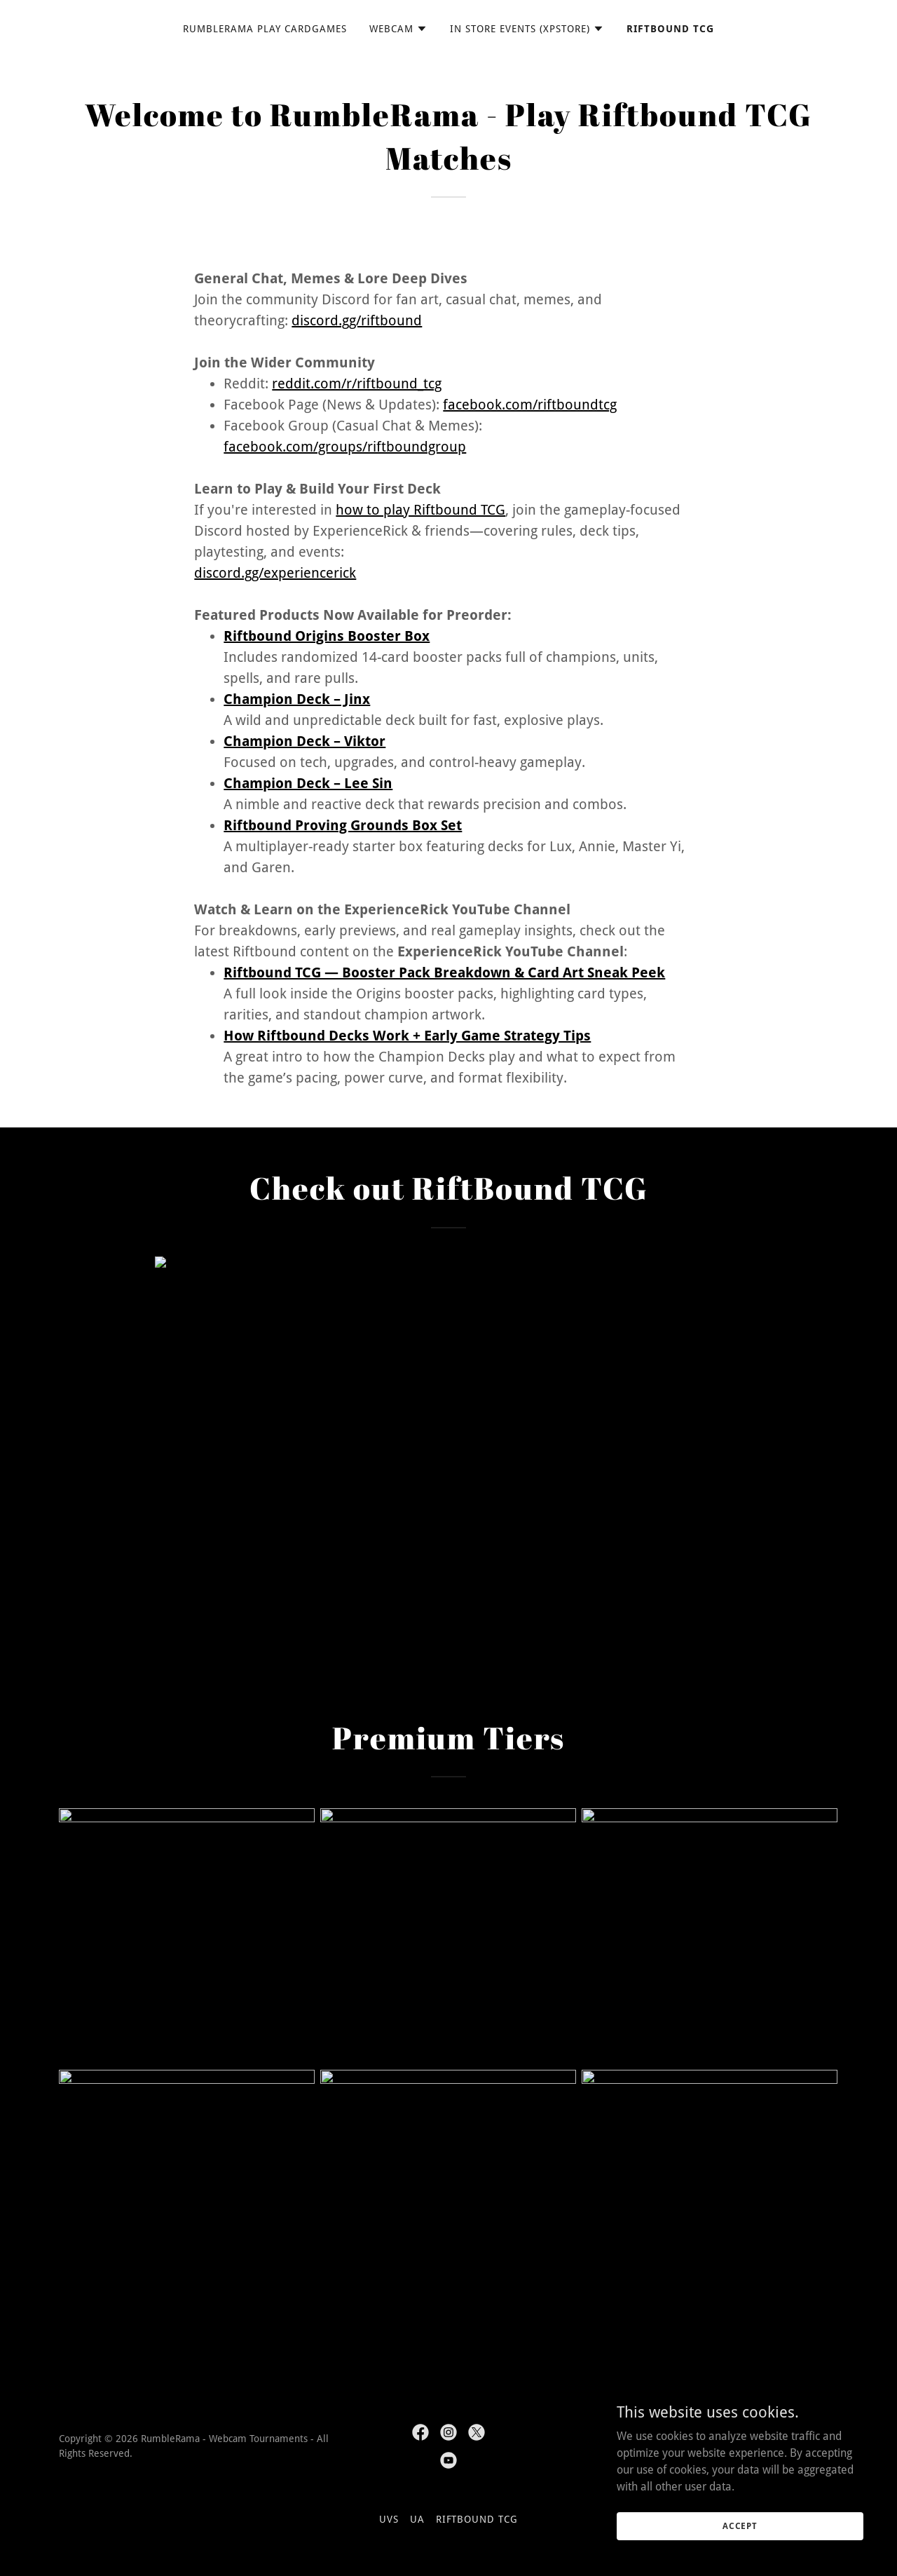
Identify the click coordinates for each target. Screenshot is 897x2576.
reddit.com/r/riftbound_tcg (356, 383)
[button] (398, 28)
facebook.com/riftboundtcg (530, 404)
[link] (420, 2432)
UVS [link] (389, 2519)
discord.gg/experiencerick (275, 572)
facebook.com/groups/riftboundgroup (345, 446)
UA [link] (417, 2519)
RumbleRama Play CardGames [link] (265, 28)
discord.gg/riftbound (357, 320)
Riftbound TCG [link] (670, 28)
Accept (740, 2525)
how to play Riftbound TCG (420, 509)
